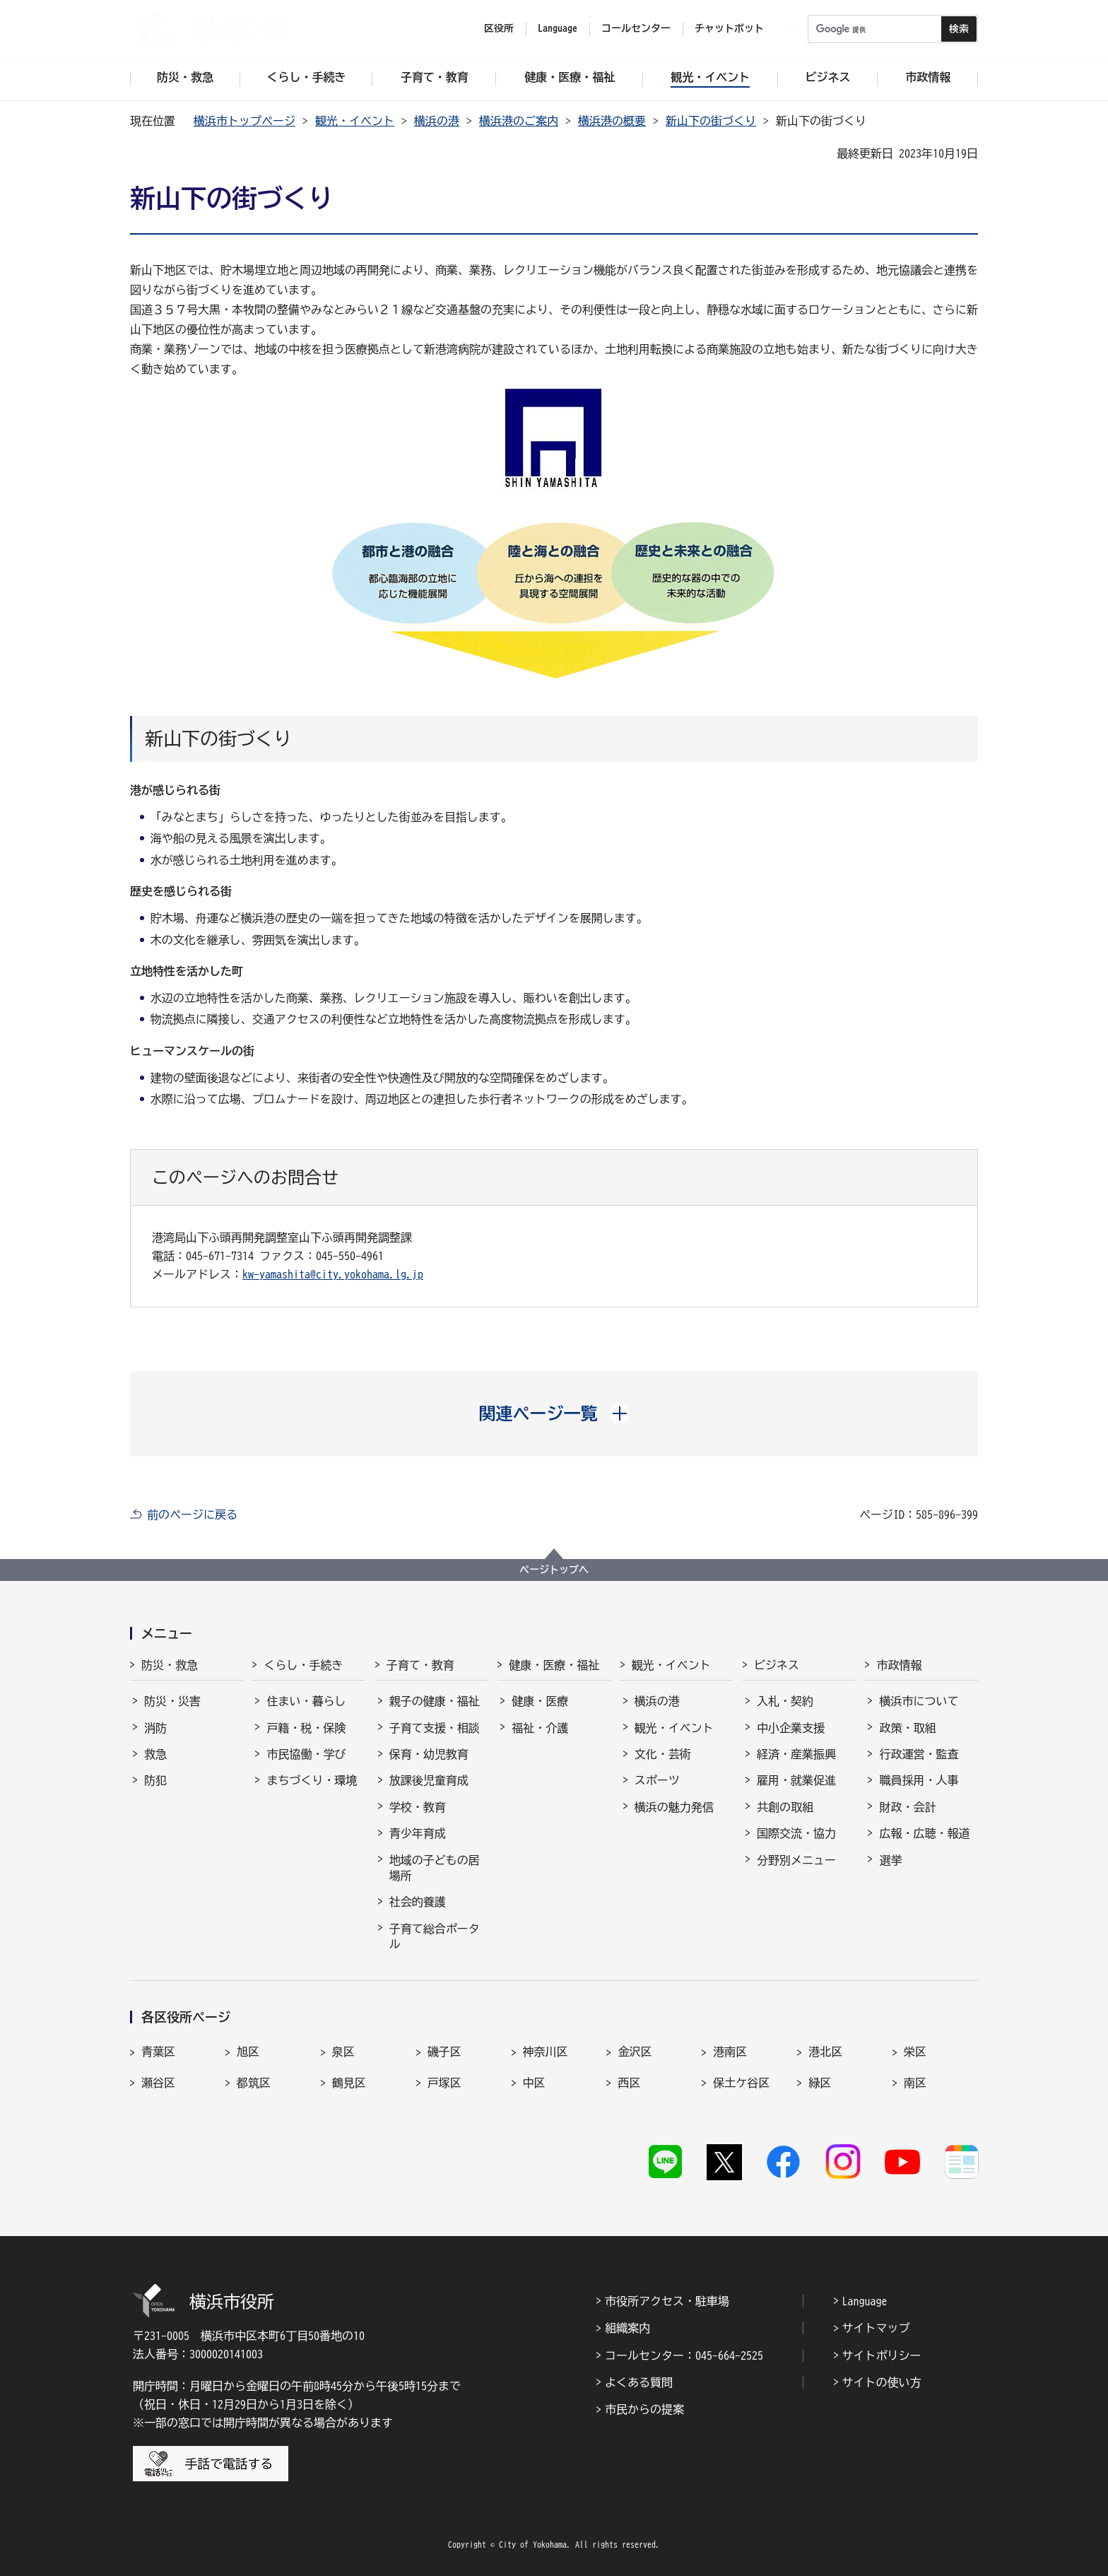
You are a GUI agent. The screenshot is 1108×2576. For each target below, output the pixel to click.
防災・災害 (172, 1701)
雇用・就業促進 (796, 1780)
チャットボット (729, 28)
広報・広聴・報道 (924, 1833)
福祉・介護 (540, 1728)
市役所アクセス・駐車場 (667, 2301)
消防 (155, 1728)
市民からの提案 (644, 2409)
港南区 (730, 2051)
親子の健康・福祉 (434, 1701)
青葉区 (158, 2051)
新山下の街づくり (711, 121)
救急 (155, 1754)
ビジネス (776, 1665)
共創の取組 (785, 1807)
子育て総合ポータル (434, 1936)
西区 (629, 2082)
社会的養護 (417, 1901)
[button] (554, 1413)
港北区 (825, 2051)
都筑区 (254, 2082)
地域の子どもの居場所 (434, 1867)
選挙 (890, 1860)
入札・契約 (785, 1701)
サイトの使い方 (881, 2382)
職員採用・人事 (918, 1780)
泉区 (343, 2051)
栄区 (915, 2051)
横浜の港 (436, 121)
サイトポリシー (881, 2355)
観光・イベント (354, 121)
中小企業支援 (791, 1728)
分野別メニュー (796, 1860)
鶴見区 (349, 2082)
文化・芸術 (663, 1754)
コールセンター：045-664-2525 (684, 2355)
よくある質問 (639, 2382)
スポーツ (657, 1780)
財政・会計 (907, 1807)
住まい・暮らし (306, 1701)
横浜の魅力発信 (674, 1807)
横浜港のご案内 (518, 121)
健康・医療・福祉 (554, 1665)
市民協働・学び (306, 1754)
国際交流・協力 (796, 1833)
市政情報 (898, 1665)
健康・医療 (540, 1701)
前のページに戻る (192, 1514)
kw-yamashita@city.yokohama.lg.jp (332, 1274)
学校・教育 (417, 1807)
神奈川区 (545, 2051)
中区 (534, 2082)
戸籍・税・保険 (306, 1728)
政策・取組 (907, 1728)
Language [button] (557, 28)
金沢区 (635, 2051)
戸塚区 (444, 2082)
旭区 (248, 2051)
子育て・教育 (420, 1665)
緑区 (819, 2082)
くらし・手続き (303, 1665)
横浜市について (918, 1701)
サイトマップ (876, 2328)
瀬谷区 (158, 2082)
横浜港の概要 (612, 121)
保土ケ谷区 (741, 2082)
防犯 (155, 1780)
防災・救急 (169, 1665)
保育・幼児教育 (428, 1754)
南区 (915, 2082)
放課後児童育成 (428, 1780)
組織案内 (627, 2328)
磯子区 (444, 2051)
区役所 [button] (499, 28)
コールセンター (636, 28)
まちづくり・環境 (311, 1780)
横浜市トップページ (244, 121)
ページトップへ (554, 1570)
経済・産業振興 (796, 1754)
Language (865, 2301)
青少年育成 (417, 1833)
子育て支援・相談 (434, 1728)
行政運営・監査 (918, 1754)
